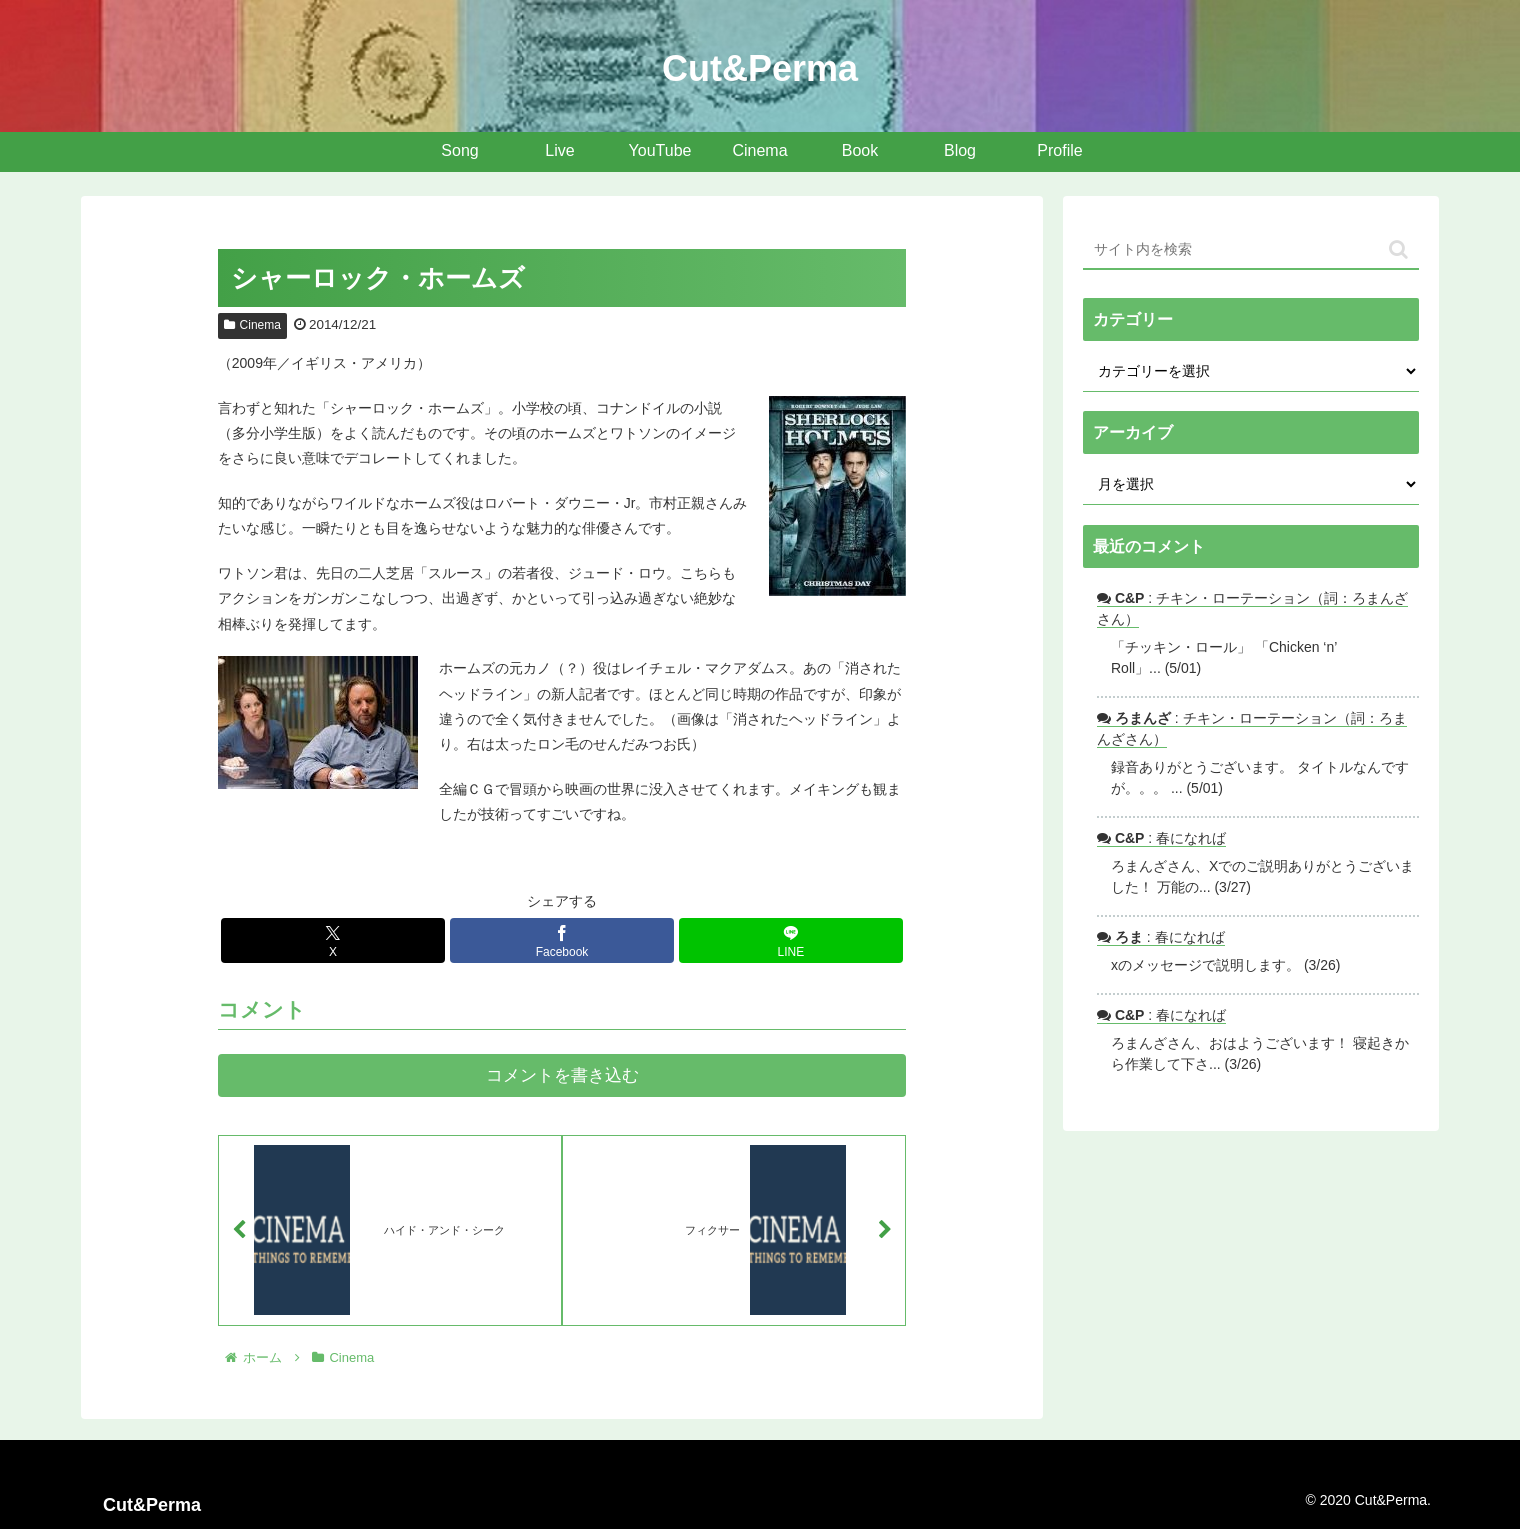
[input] (1251, 250)
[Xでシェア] (333, 940)
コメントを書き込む (562, 1075)
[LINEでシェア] (791, 940)
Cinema (252, 325)
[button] (1398, 249)
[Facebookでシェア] (562, 940)
